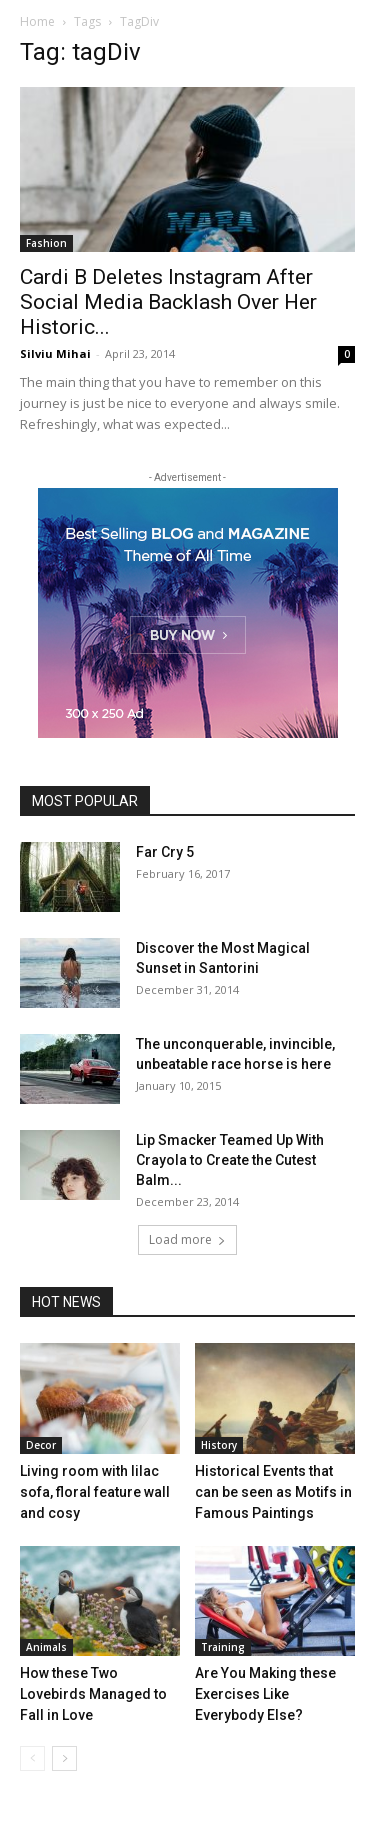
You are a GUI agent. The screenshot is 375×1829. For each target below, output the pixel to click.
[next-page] (64, 1758)
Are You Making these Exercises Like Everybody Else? (265, 1694)
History (219, 1445)
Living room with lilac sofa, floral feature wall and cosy (95, 1492)
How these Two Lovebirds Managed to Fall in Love (93, 1694)
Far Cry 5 (165, 852)
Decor (41, 1445)
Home (37, 21)
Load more (187, 1239)
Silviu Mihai (55, 353)
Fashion (46, 243)
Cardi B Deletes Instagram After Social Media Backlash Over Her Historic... (168, 302)
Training (223, 1647)
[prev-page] (32, 1758)
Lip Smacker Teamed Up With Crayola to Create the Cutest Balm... (230, 1160)
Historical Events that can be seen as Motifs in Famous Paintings (273, 1492)
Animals (46, 1647)
